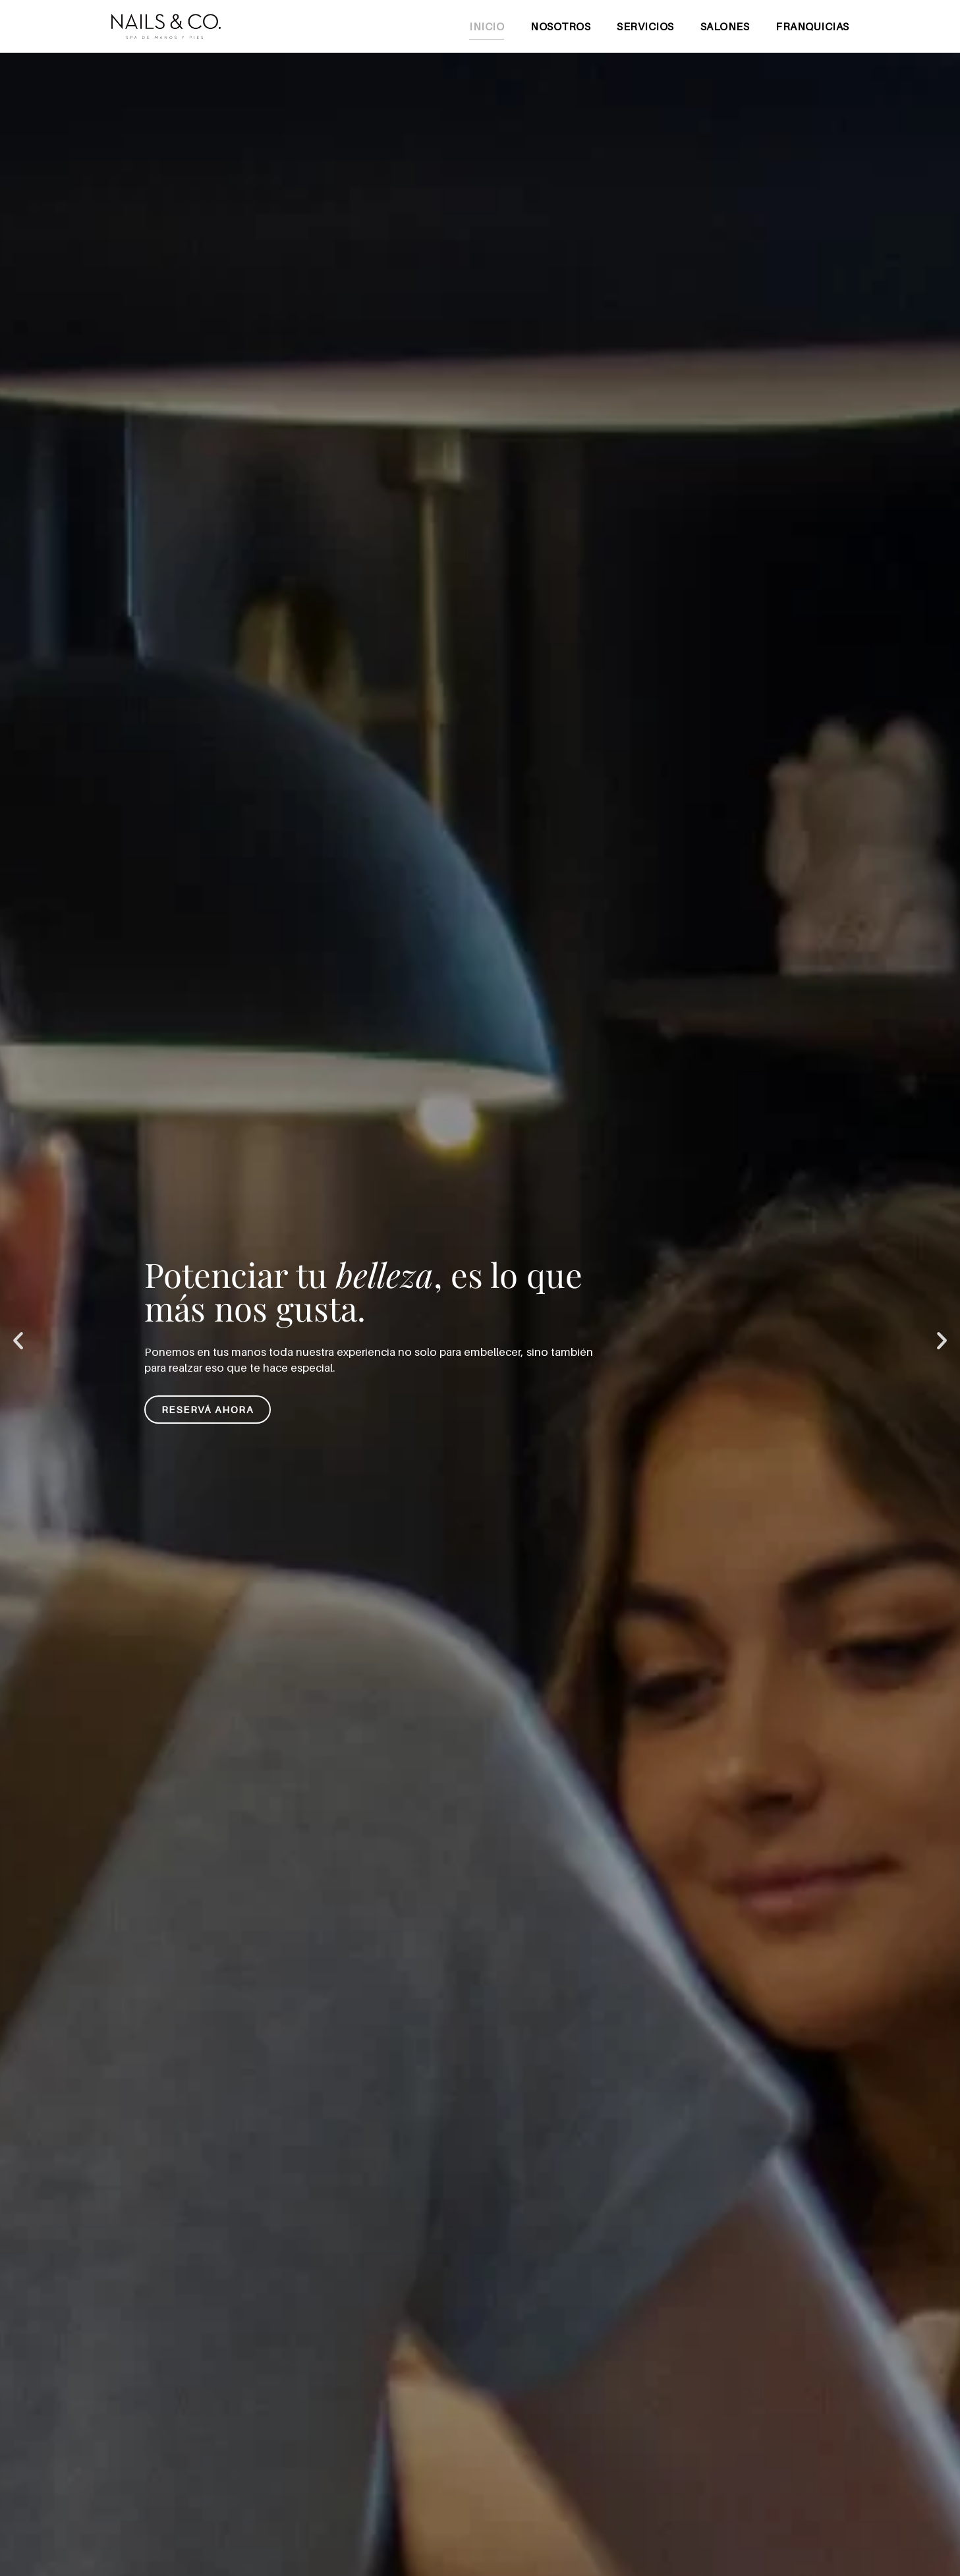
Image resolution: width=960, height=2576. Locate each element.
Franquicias (812, 26)
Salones (725, 26)
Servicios (645, 26)
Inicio (486, 26)
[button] (18, 1341)
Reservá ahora (207, 1409)
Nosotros (560, 26)
